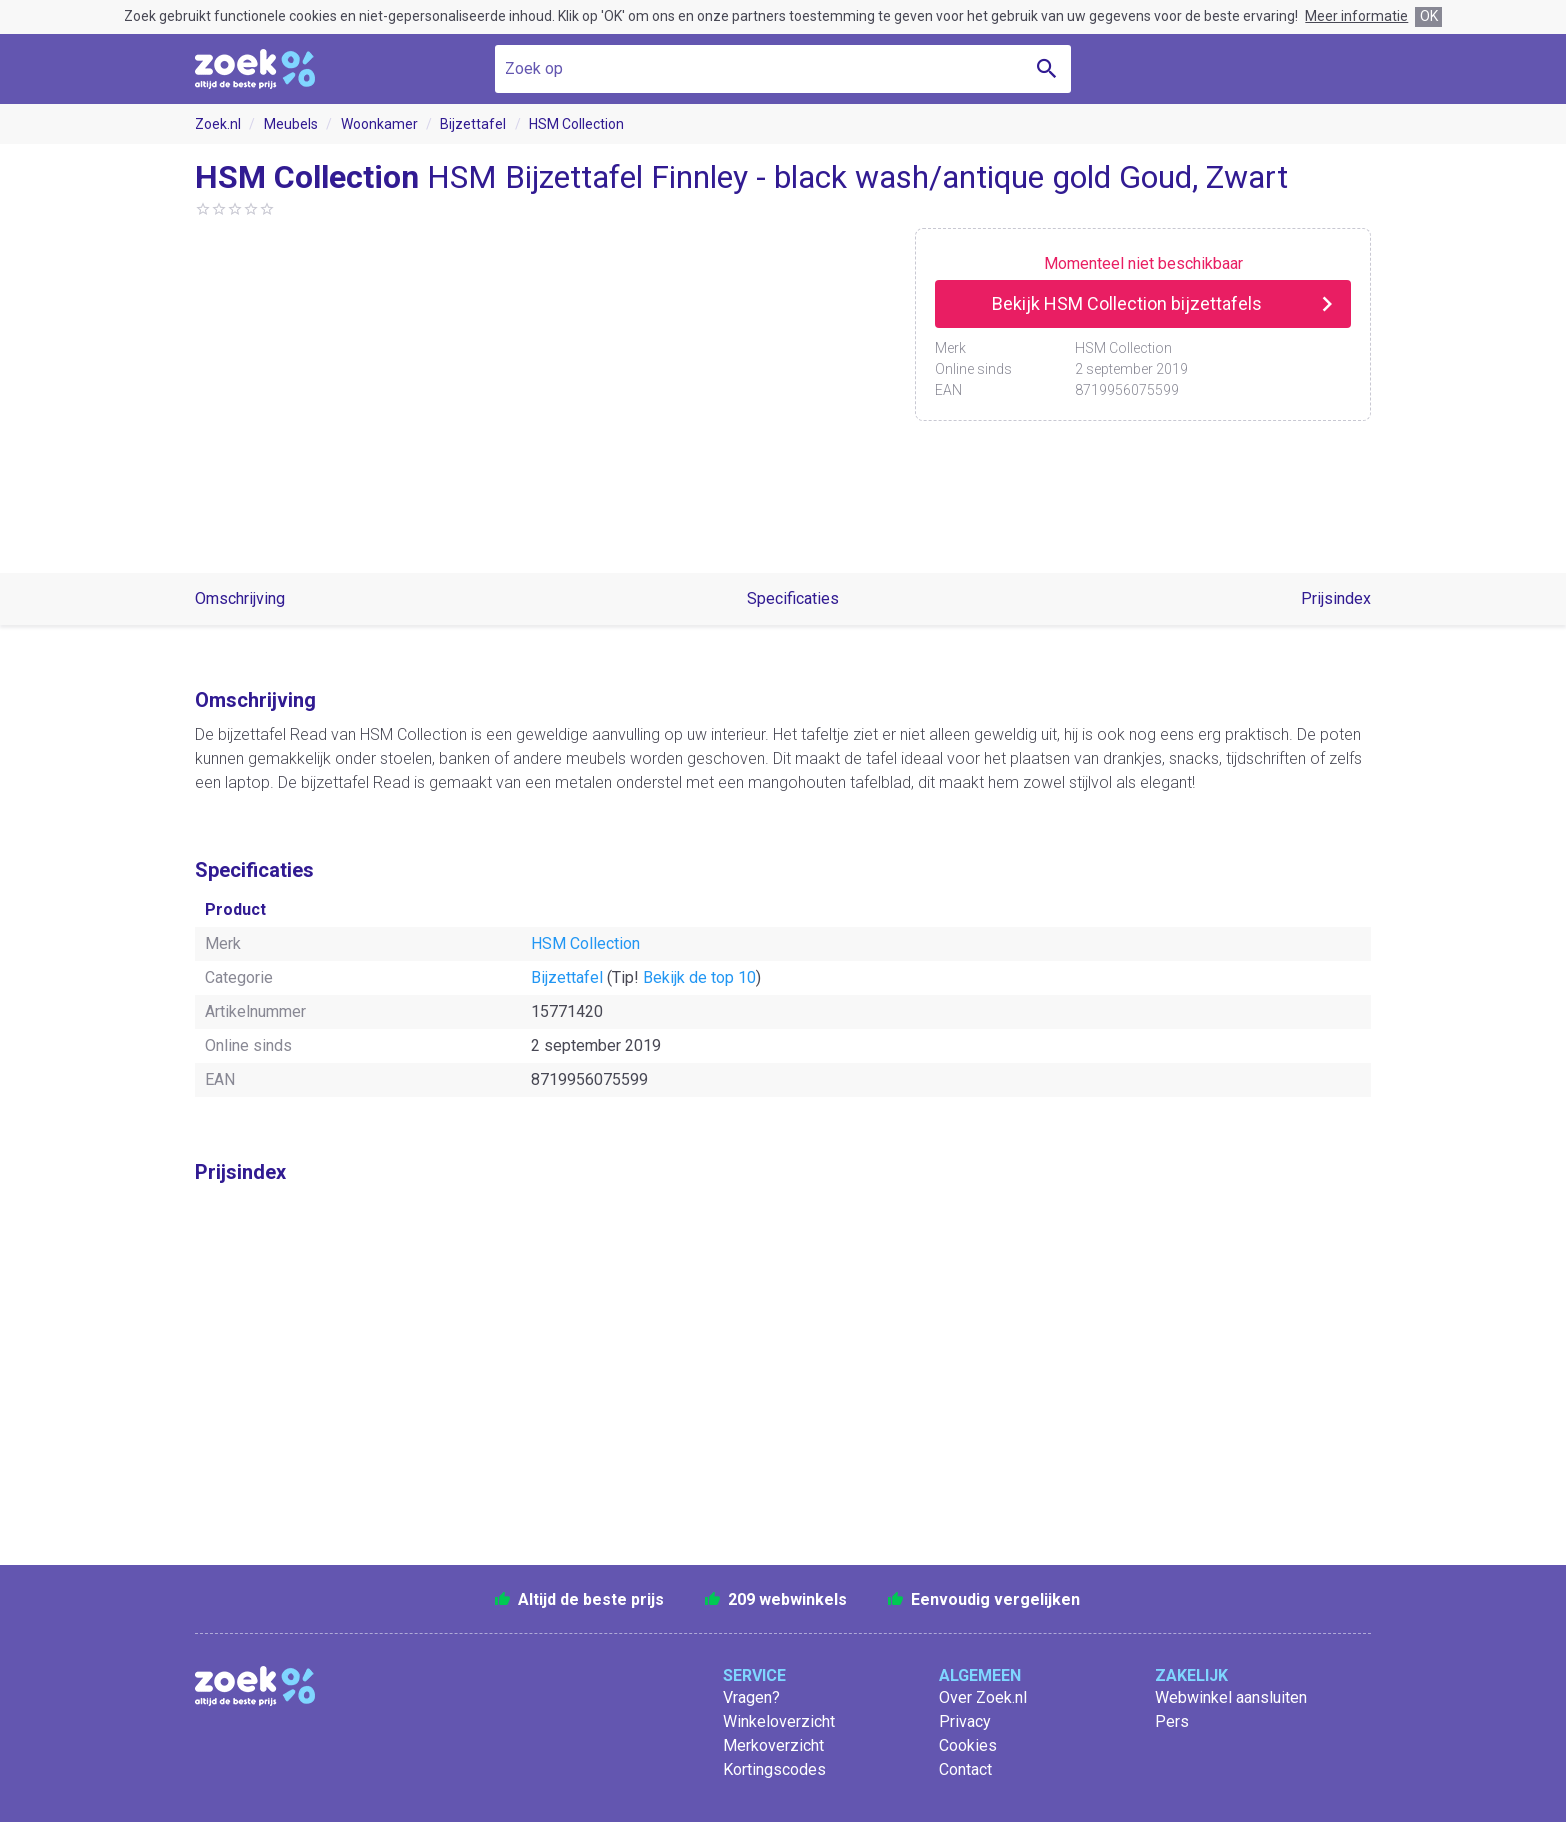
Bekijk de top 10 (699, 977)
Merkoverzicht (773, 1745)
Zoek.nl (218, 124)
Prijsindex (1336, 598)
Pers (1172, 1721)
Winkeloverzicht (779, 1721)
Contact (965, 1769)
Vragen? (751, 1697)
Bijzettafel (473, 124)
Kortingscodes (774, 1769)
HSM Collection (576, 124)
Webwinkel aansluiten (1231, 1697)
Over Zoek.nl (983, 1697)
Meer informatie (1356, 16)
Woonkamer (379, 124)
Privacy (965, 1721)
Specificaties (793, 598)
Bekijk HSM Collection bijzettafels (1127, 303)
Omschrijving (240, 598)
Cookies (968, 1745)
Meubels (291, 124)
